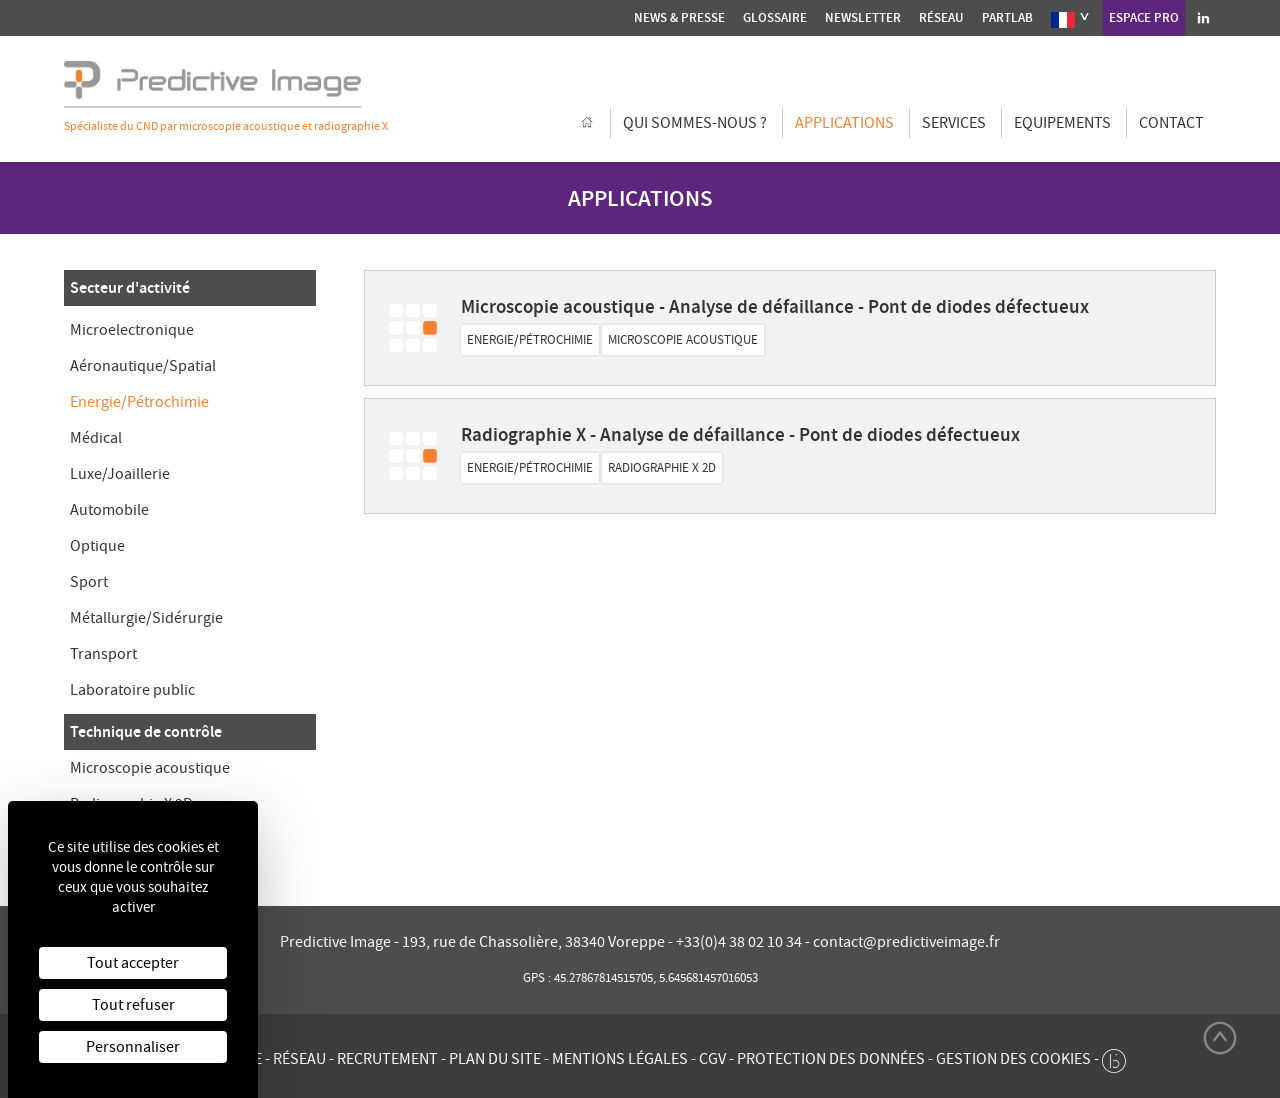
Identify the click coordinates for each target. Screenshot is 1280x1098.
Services (954, 123)
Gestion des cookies (1013, 1059)
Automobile (109, 510)
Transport (103, 654)
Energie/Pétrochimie (139, 402)
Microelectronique (132, 330)
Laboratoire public (132, 690)
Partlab (1007, 17)
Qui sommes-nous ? (695, 123)
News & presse (679, 17)
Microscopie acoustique (150, 768)
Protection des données (831, 1059)
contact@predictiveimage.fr (906, 942)
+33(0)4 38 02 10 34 (740, 942)
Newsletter (863, 17)
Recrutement (387, 1059)
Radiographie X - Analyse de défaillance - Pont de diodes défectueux (740, 434)
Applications (844, 123)
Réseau (941, 17)
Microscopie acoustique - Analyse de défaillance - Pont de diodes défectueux (775, 306)
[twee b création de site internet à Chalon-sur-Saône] (1114, 1056)
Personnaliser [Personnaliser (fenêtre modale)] (133, 1047)
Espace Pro (1144, 17)
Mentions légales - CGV (639, 1059)
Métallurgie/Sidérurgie (146, 618)
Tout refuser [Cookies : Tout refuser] (133, 1005)
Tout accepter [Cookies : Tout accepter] (133, 963)
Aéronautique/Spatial (143, 366)
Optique (97, 546)
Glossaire (775, 17)
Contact (1171, 123)
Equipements (1062, 123)
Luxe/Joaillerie (120, 474)
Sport (89, 582)
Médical (96, 438)
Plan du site (495, 1059)
